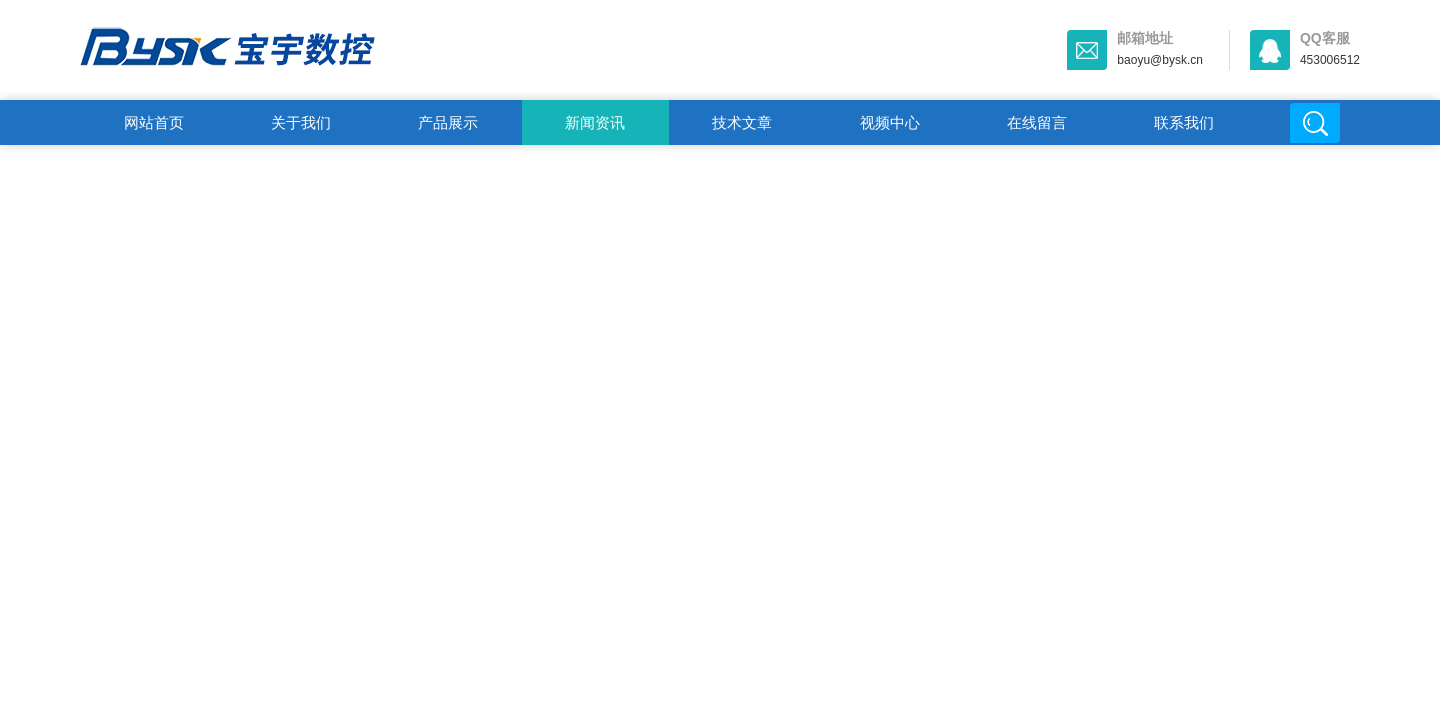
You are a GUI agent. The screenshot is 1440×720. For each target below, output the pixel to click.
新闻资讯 (595, 122)
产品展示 (448, 122)
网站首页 (154, 122)
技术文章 (742, 122)
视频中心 (890, 122)
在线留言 (1037, 122)
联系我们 (1184, 122)
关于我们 (301, 122)
